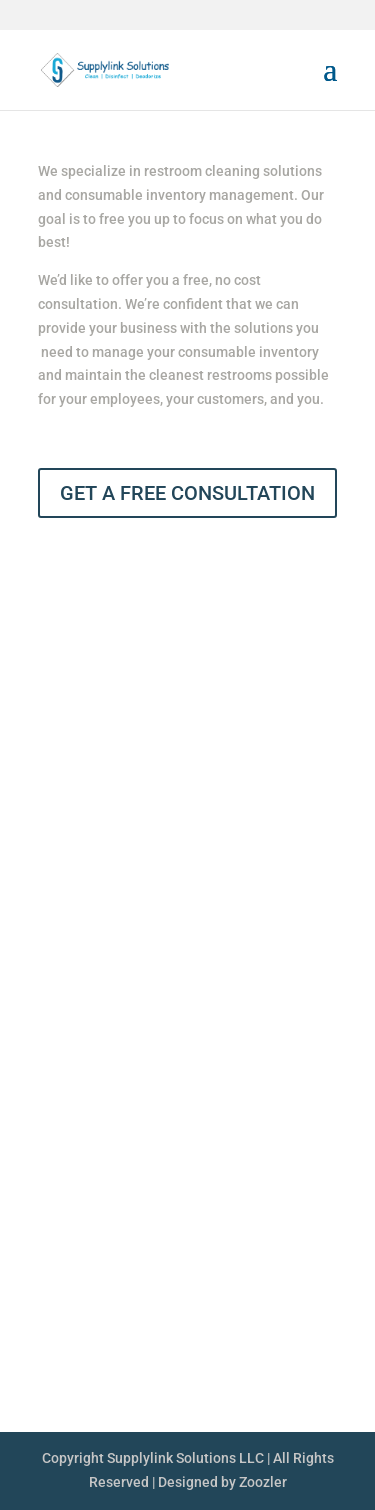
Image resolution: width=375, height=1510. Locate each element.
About (319, 1021)
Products (306, 1059)
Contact (313, 1135)
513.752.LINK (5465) (152, 1302)
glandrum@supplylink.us (160, 1340)
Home (319, 983)
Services (308, 1097)
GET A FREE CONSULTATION (187, 493)
